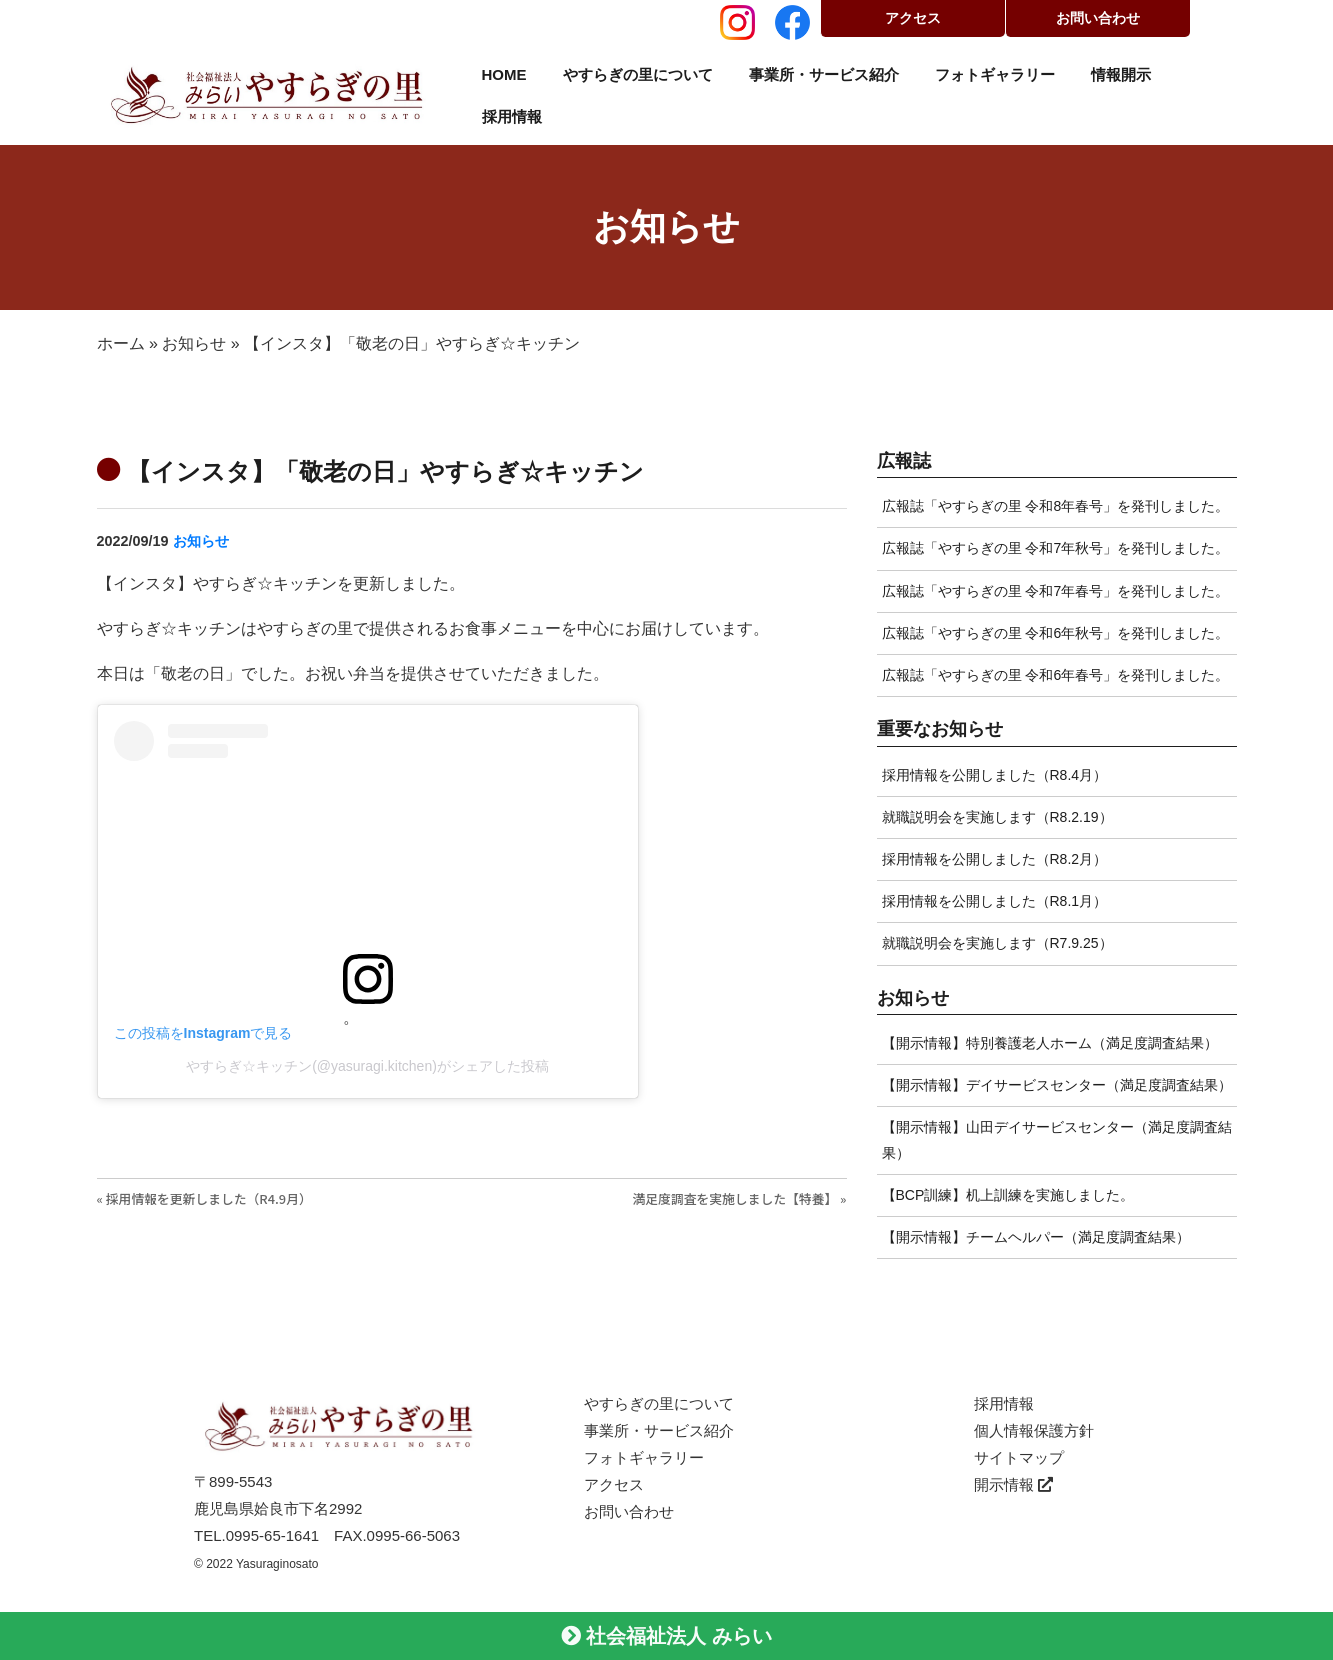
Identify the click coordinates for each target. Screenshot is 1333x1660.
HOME (504, 74)
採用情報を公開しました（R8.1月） (995, 901)
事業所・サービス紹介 (824, 74)
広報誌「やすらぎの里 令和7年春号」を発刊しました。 (1056, 591)
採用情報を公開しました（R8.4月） (995, 775)
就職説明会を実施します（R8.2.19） (997, 817)
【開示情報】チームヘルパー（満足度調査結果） (1036, 1237)
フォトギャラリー (995, 74)
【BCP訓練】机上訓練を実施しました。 (1008, 1195)
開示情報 (1013, 1484)
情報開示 (1121, 74)
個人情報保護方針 (1034, 1430)
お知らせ (194, 343)
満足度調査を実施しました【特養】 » (739, 1198)
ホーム (121, 343)
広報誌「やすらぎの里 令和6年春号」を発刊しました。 (1056, 675)
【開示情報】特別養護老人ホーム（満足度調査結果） (1050, 1043)
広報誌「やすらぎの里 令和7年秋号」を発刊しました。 (1056, 548)
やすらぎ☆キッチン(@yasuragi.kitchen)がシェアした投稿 (367, 1066)
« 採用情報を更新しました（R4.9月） (204, 1198)
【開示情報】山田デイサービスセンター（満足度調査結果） (1057, 1139)
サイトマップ (1019, 1457)
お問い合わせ (1098, 18)
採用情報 (512, 116)
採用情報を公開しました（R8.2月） (995, 859)
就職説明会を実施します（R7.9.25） (997, 943)
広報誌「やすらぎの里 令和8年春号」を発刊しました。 (1056, 506)
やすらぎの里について (638, 74)
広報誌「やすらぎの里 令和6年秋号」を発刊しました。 (1056, 633)
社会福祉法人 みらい (666, 1636)
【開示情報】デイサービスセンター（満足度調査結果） (1057, 1085)
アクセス (913, 18)
